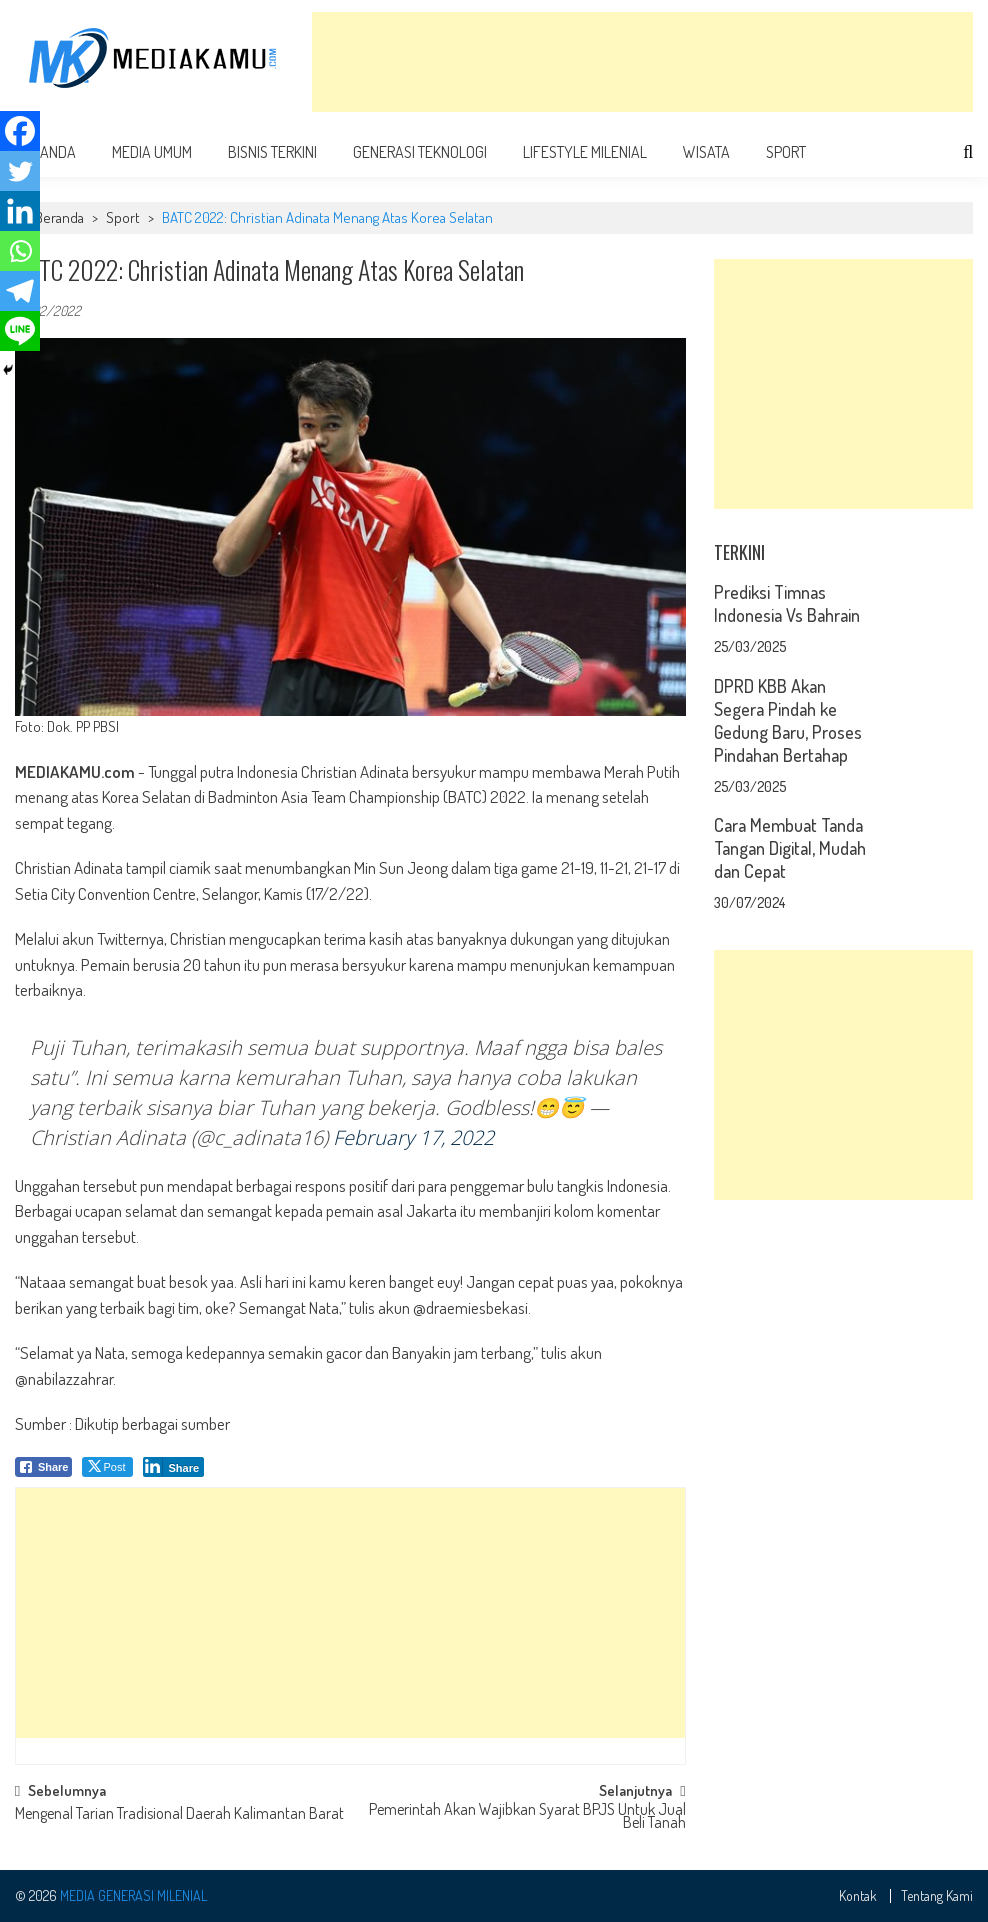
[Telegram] (20, 291)
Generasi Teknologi (420, 152)
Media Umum (152, 152)
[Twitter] (20, 171)
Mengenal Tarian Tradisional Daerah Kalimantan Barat (179, 1815)
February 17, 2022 (413, 1137)
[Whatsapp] (20, 251)
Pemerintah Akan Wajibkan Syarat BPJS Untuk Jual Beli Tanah (527, 1817)
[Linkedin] (20, 211)
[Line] (20, 331)
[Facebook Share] (44, 1467)
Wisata (706, 152)
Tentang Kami (937, 1896)
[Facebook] (20, 131)
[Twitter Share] (107, 1467)
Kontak (858, 1896)
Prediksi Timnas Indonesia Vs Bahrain (787, 603)
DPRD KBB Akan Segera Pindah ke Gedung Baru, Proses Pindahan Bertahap (788, 720)
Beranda (59, 217)
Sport (786, 152)
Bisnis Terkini (272, 152)
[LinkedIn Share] (173, 1467)
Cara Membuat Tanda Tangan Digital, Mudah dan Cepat (790, 848)
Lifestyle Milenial (585, 152)
